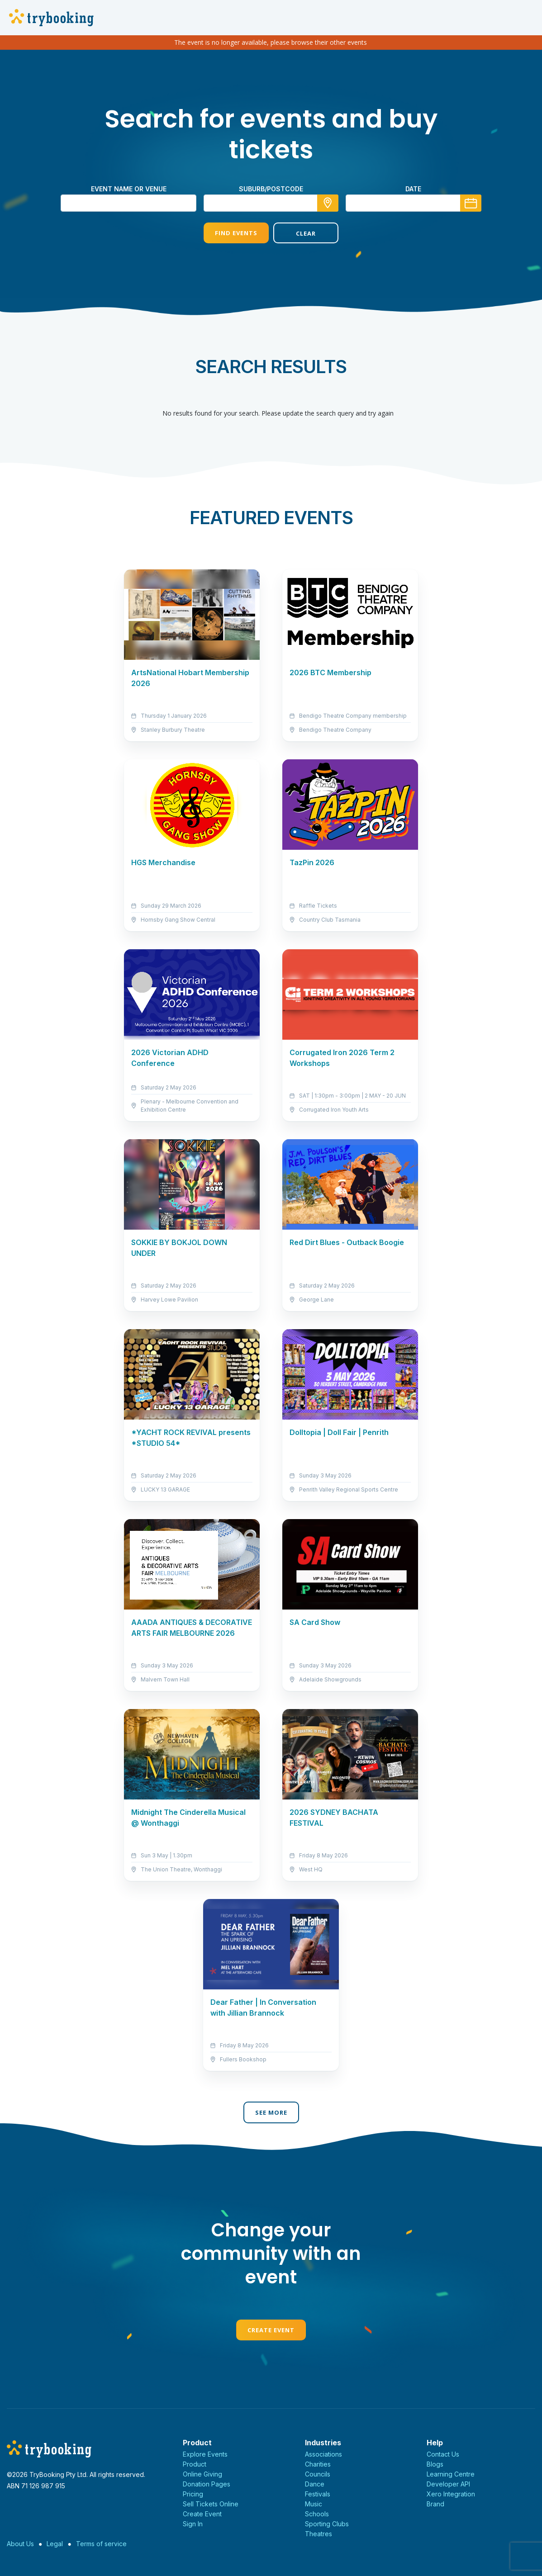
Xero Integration (451, 2494)
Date (413, 189)
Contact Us (443, 2454)
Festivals (317, 2494)
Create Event (271, 2330)
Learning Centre (451, 2474)
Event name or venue (128, 189)
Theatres (318, 2534)
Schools (317, 2514)
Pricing (193, 2494)
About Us (20, 2544)
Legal (55, 2544)
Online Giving (202, 2474)
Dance (314, 2484)
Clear (306, 233)
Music (313, 2504)
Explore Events (205, 2454)
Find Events (236, 233)
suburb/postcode (271, 189)
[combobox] (271, 203)
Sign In (193, 2524)
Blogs (435, 2464)
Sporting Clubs (327, 2524)
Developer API (448, 2484)
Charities (318, 2464)
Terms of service (101, 2544)
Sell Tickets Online (210, 2504)
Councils (317, 2474)
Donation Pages (206, 2484)
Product (194, 2464)
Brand (435, 2504)
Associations (323, 2454)
